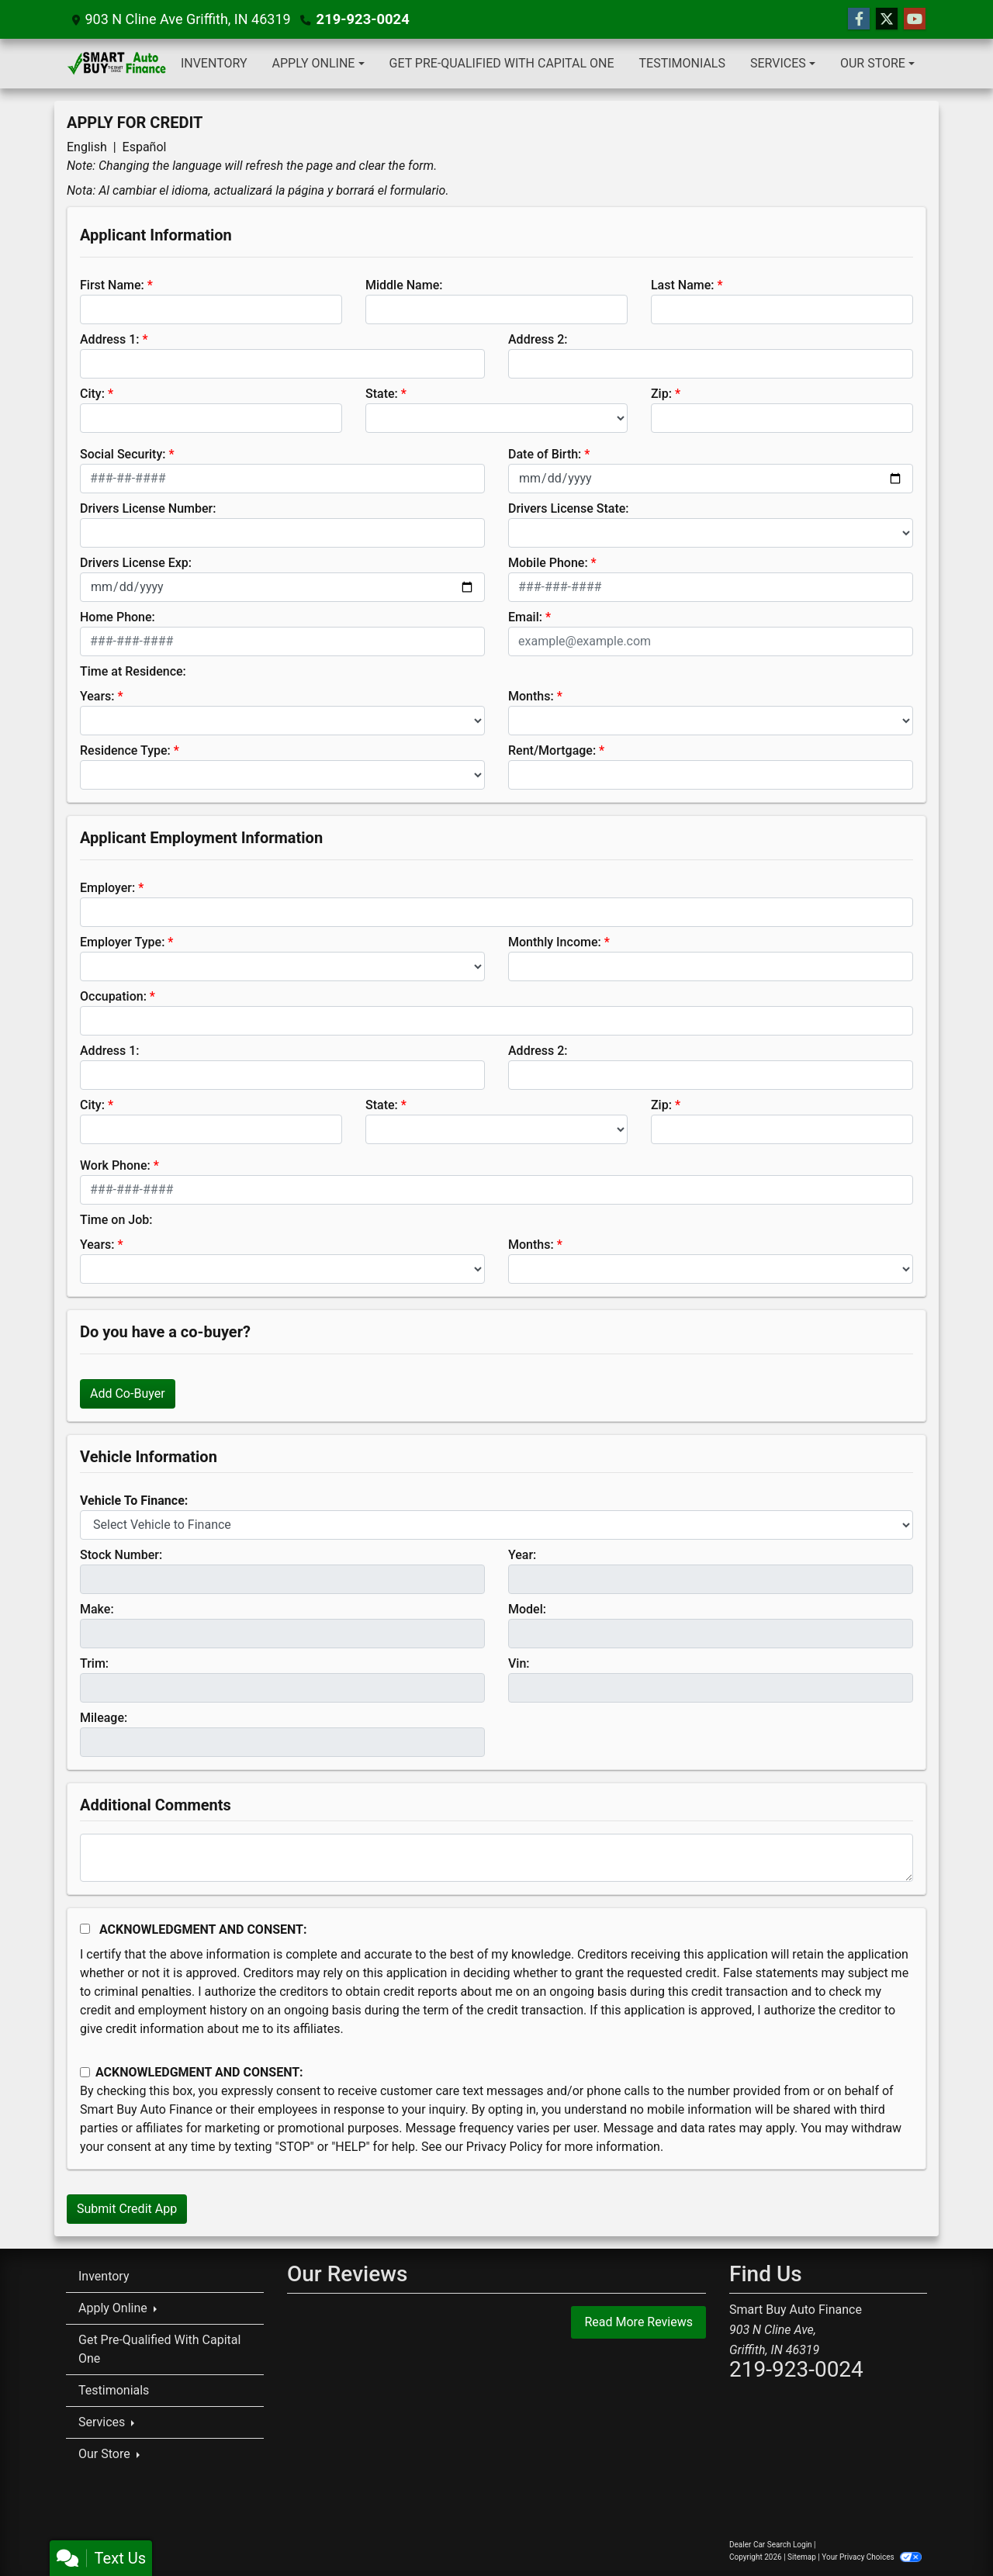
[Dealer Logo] (117, 63)
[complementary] (946, 2529)
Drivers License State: (568, 508)
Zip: (661, 393)
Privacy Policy (504, 2146)
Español (145, 147)
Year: (522, 1554)
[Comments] (496, 1858)
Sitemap (801, 2557)
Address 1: (109, 339)
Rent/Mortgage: (552, 750)
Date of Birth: (544, 454)
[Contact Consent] (85, 2072)
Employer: (107, 887)
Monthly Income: (554, 942)
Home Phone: (117, 617)
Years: (97, 696)
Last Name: (682, 285)
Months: (531, 696)
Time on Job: (116, 1219)
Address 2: (537, 339)
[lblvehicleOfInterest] (496, 1525)
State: (381, 393)
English (87, 147)
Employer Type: (122, 942)
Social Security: (123, 454)
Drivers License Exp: (136, 562)
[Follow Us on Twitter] (887, 19)
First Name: (112, 285)
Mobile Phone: (548, 562)
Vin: (519, 1663)
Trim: (94, 1663)
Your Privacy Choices (872, 2557)
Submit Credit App (127, 2208)
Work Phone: (115, 1165)
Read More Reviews (638, 2322)
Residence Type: (125, 750)
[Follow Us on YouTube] (915, 19)
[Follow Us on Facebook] (859, 19)
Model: (527, 1609)
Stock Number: (121, 1554)
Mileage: (103, 1717)
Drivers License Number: (148, 508)
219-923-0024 (362, 19)
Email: (525, 617)
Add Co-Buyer (127, 1393)
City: (92, 393)
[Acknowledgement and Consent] (85, 1929)
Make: (97, 1609)
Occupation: (113, 996)
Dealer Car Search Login (770, 2544)
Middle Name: (403, 285)
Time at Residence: (133, 671)
